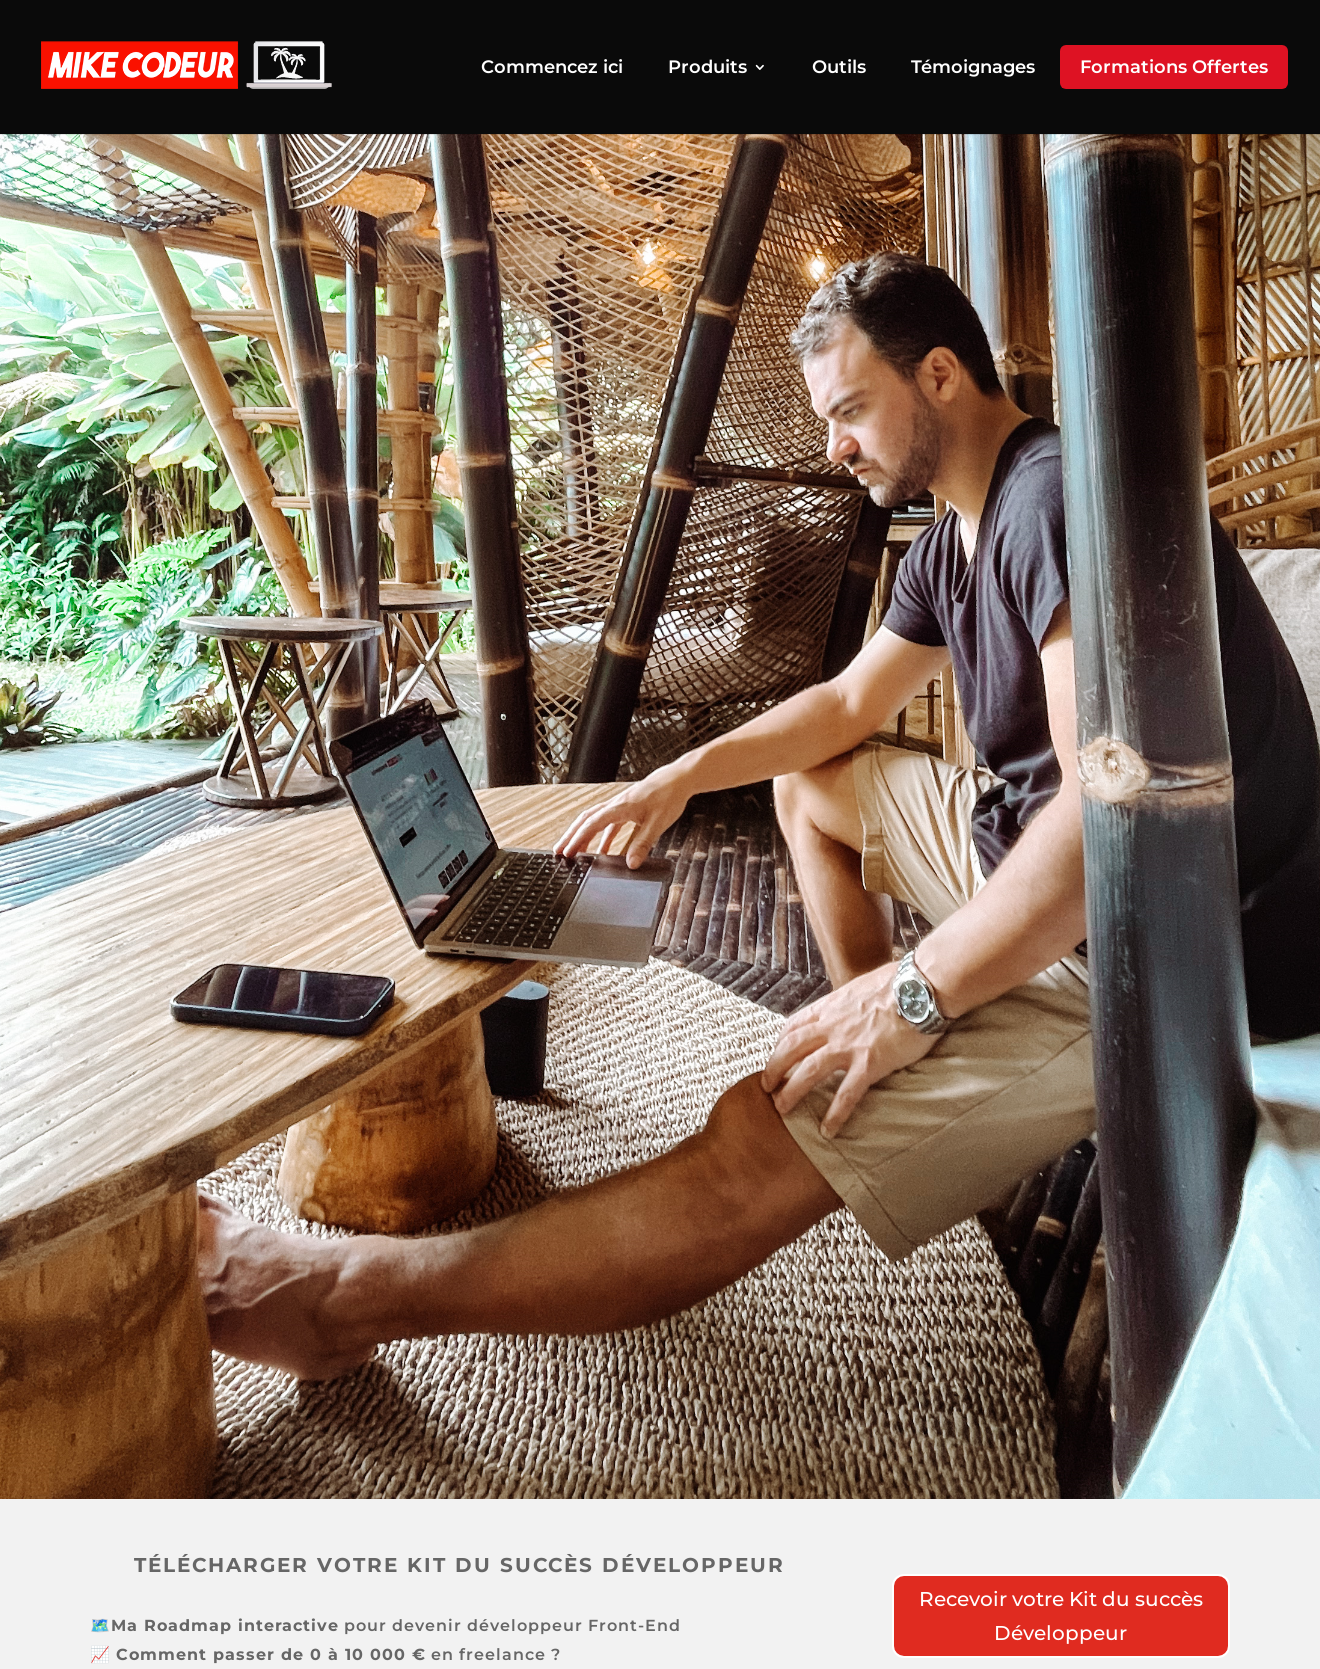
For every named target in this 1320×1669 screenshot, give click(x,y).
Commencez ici (552, 69)
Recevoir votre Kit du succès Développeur (1061, 1616)
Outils (839, 69)
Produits (707, 69)
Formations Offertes (1174, 67)
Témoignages (973, 69)
